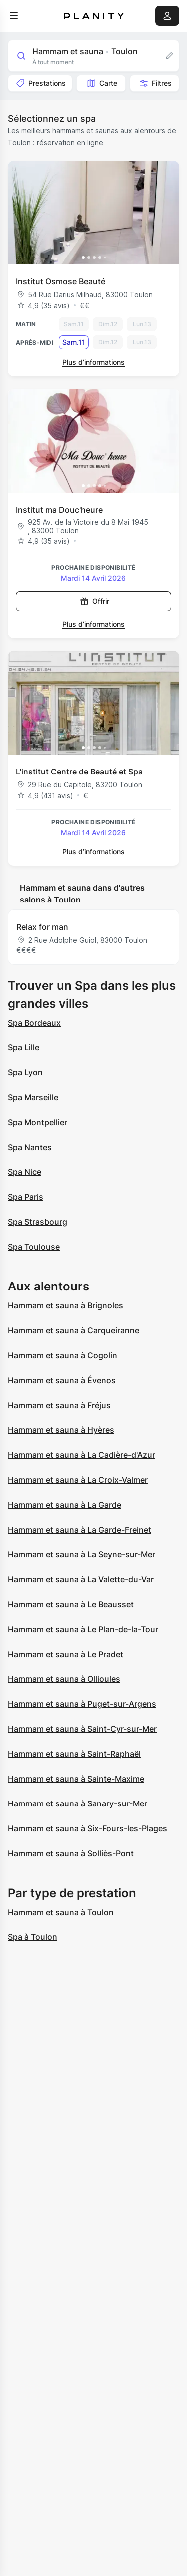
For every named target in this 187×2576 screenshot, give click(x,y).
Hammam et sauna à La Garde (64, 1505)
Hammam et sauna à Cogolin (62, 1355)
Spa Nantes (30, 1147)
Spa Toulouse (34, 1247)
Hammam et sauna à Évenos (62, 1380)
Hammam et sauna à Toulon (61, 1912)
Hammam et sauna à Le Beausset (71, 1604)
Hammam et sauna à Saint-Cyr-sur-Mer (82, 1729)
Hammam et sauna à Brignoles (65, 1305)
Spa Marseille (33, 1097)
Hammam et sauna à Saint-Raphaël (74, 1754)
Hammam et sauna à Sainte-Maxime (76, 1779)
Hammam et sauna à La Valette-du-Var (81, 1579)
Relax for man (42, 927)
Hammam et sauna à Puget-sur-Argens (82, 1704)
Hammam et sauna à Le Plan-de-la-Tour (83, 1629)
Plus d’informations (93, 362)
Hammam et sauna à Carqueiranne (73, 1330)
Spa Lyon (25, 1072)
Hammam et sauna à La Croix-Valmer (78, 1480)
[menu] (14, 16)
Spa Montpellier (37, 1122)
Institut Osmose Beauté (60, 281)
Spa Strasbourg (37, 1222)
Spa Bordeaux (34, 1023)
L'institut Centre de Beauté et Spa (79, 771)
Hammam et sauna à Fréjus (59, 1405)
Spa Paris (25, 1197)
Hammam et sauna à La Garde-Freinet (79, 1530)
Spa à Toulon (32, 1937)
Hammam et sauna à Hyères (61, 1430)
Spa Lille (23, 1047)
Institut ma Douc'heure (59, 510)
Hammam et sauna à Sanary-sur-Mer (77, 1803)
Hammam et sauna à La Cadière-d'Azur (81, 1455)
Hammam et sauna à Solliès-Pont (71, 1853)
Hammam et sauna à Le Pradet (65, 1654)
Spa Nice (24, 1172)
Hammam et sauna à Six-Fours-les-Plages (87, 1828)
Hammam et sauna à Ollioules (64, 1679)
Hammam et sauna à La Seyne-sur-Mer (81, 1554)
